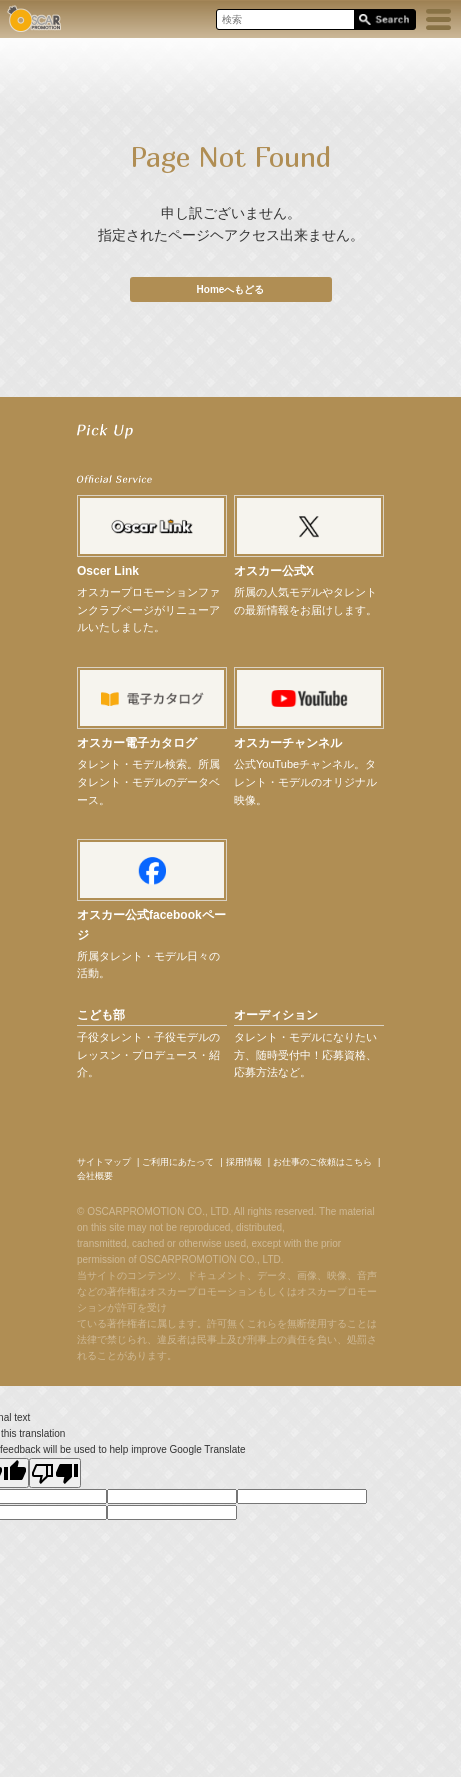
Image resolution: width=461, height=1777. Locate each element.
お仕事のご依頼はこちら (322, 1162)
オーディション (276, 1015)
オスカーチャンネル (288, 743)
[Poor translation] (55, 1473)
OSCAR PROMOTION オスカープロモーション (34, 18)
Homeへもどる (231, 289)
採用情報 (244, 1162)
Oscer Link (108, 571)
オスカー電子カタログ (137, 743)
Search (384, 20)
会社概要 (95, 1176)
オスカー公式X (274, 571)
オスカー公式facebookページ (151, 924)
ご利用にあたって (178, 1162)
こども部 (101, 1015)
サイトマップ (104, 1162)
